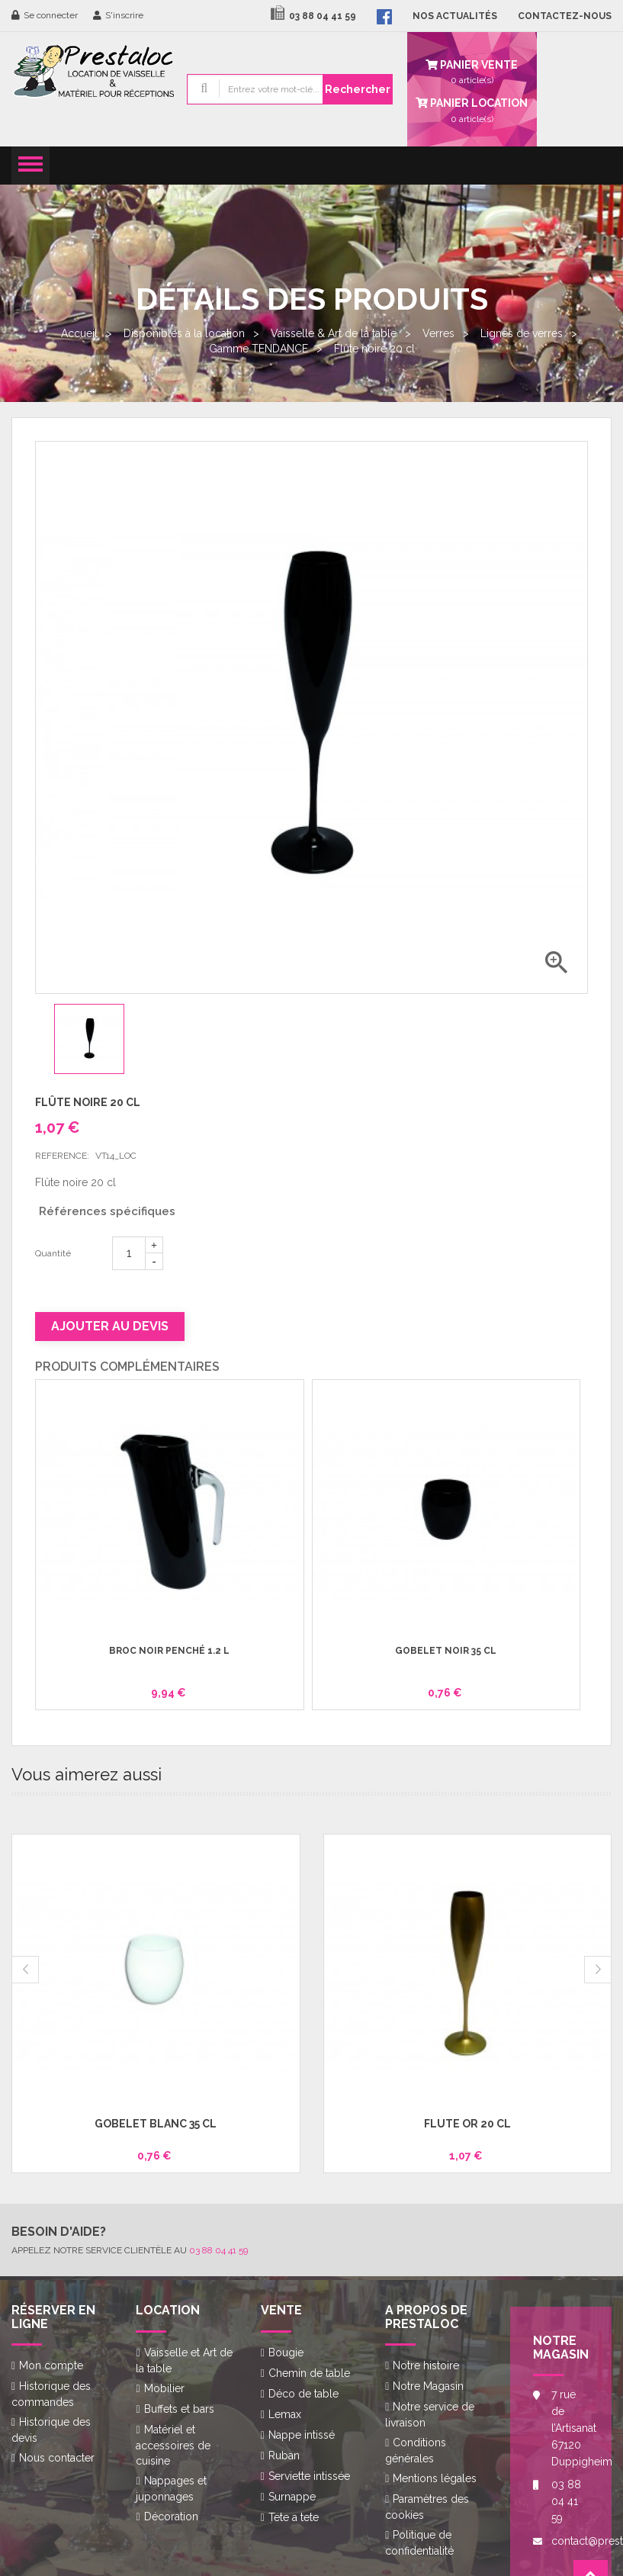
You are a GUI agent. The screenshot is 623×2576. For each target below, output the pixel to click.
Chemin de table (309, 2373)
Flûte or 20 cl (467, 2124)
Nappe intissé (301, 2435)
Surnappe (292, 2497)
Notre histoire (426, 2365)
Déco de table (303, 2394)
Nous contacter (57, 2458)
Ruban (284, 2455)
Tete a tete (293, 2517)
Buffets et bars (179, 2409)
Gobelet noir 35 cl (445, 1650)
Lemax (284, 2414)
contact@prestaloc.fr (570, 2541)
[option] (101, 1039)
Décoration (171, 2516)
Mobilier (164, 2388)
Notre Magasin (428, 2386)
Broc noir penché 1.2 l (169, 1650)
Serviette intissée (309, 2476)
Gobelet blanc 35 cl (156, 2124)
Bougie (285, 2352)
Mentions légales (435, 2478)
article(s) (472, 109)
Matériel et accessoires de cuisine (173, 2445)
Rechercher (357, 89)
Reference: (62, 1155)
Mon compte (51, 2365)
